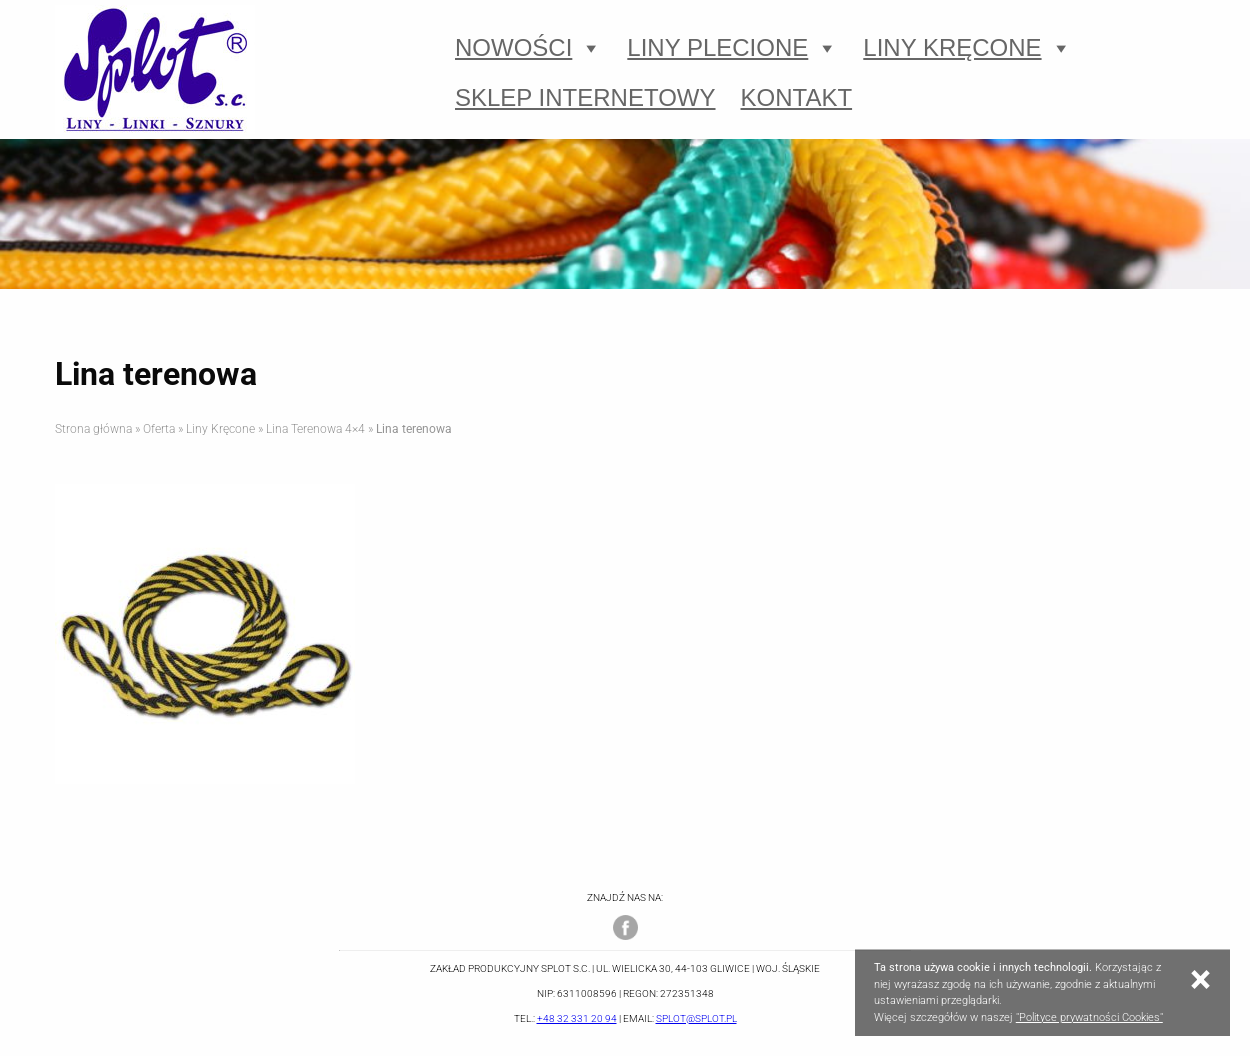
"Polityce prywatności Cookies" (1089, 1017)
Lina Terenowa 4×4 (315, 429)
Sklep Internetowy (585, 97)
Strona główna (93, 429)
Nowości (528, 48)
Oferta (159, 429)
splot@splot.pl (696, 1018)
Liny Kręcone (967, 48)
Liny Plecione (732, 48)
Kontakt (797, 97)
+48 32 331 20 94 (577, 1018)
